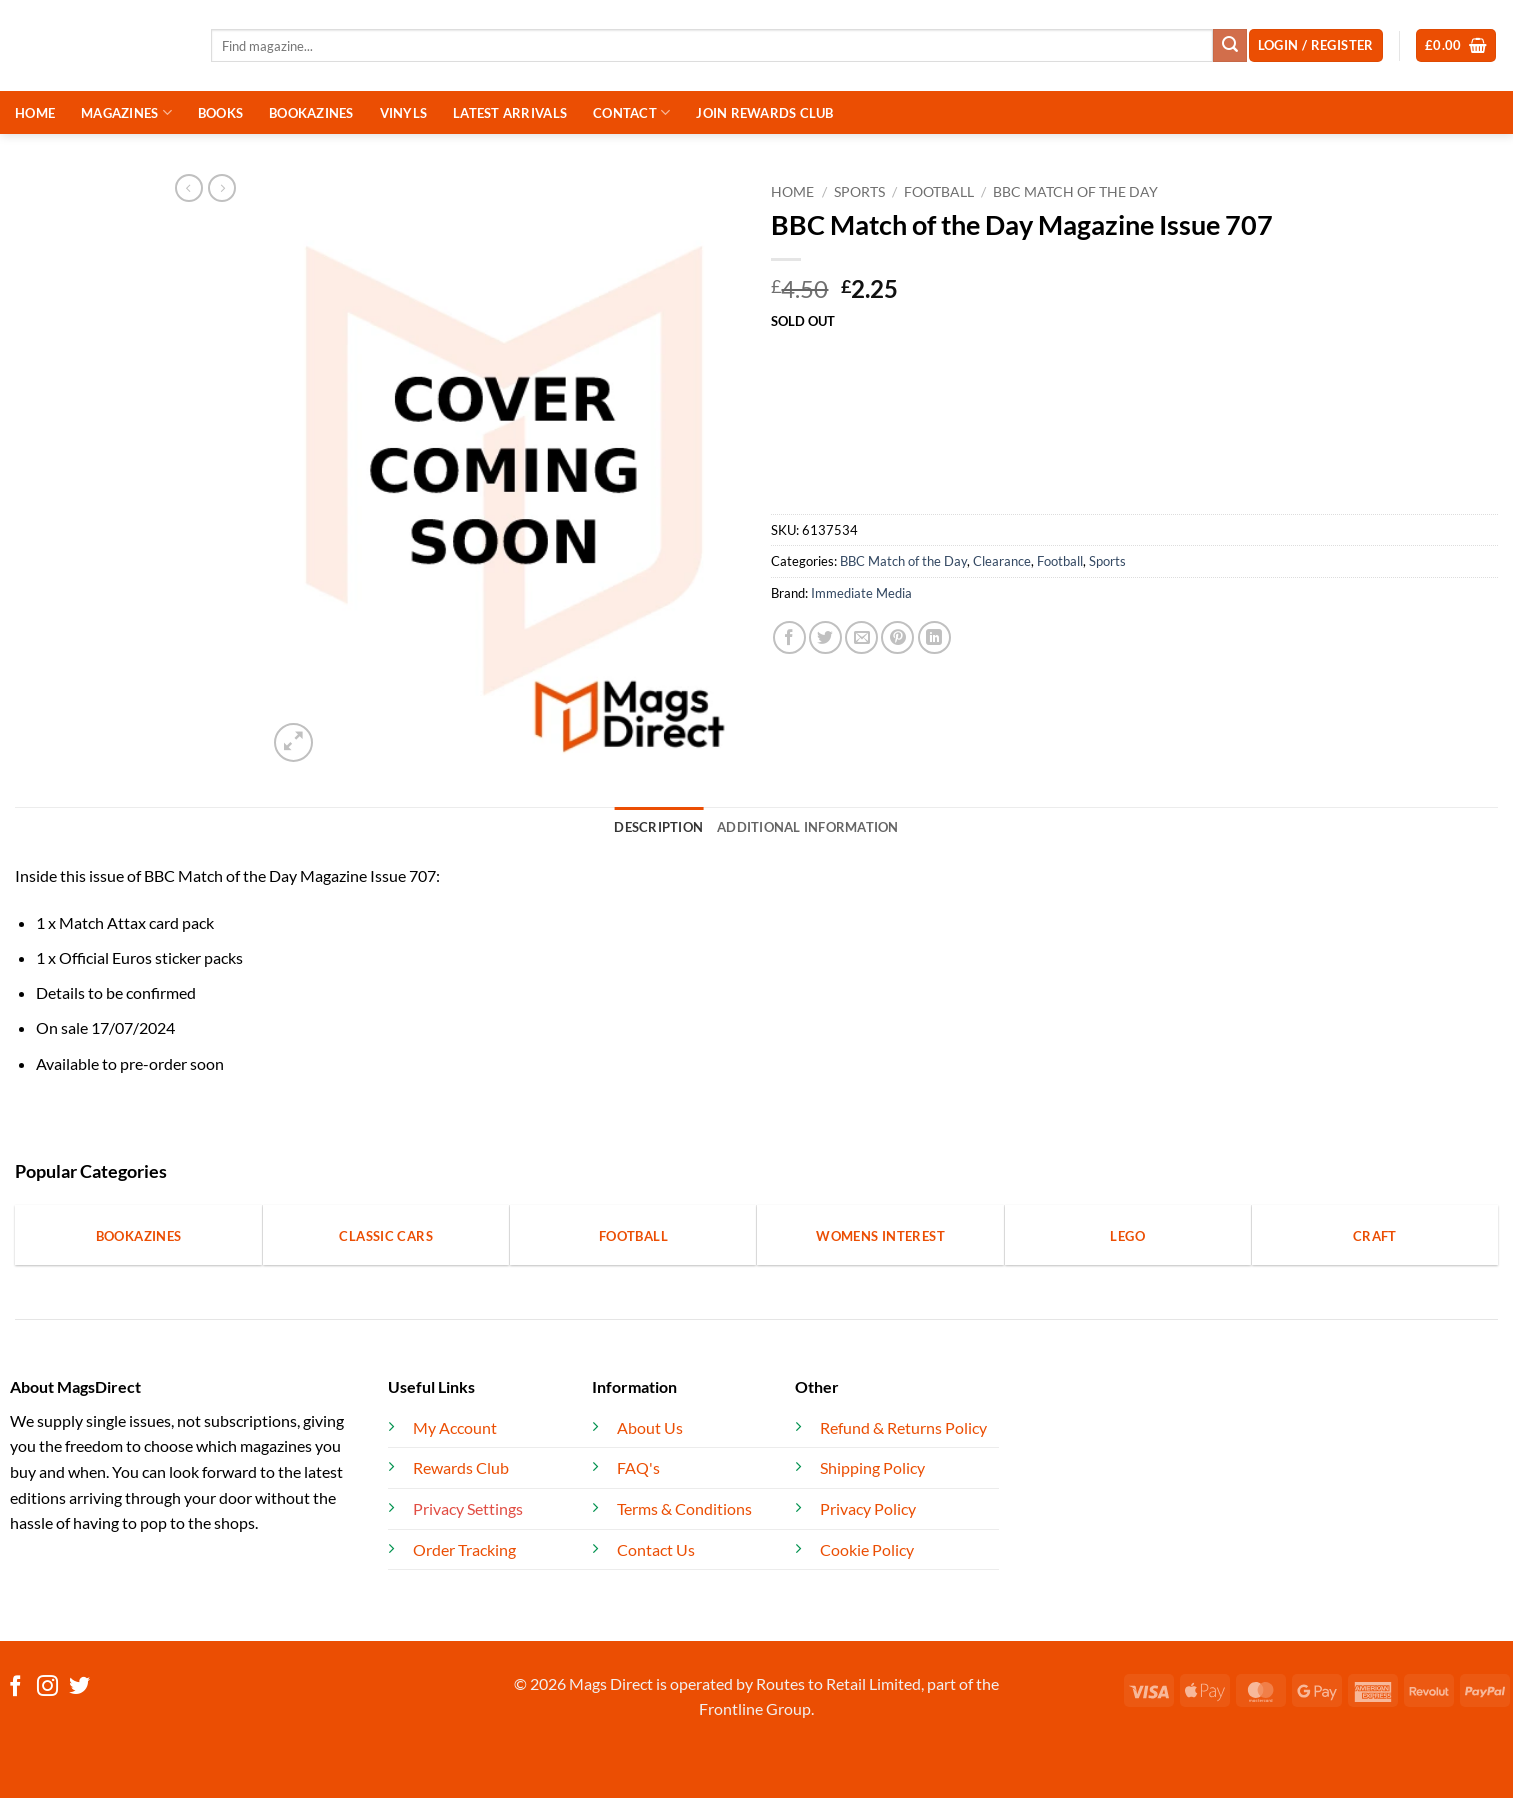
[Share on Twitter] (825, 637)
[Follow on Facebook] (15, 1687)
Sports (859, 192)
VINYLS (404, 113)
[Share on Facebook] (789, 637)
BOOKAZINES (311, 113)
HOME (35, 113)
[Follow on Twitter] (79, 1687)
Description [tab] (658, 827)
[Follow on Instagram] (47, 1687)
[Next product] (189, 188)
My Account (455, 1427)
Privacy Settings (468, 1508)
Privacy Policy (868, 1508)
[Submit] (1230, 46)
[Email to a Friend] (861, 637)
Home (792, 192)
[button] (1456, 45)
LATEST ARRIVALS (510, 113)
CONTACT (631, 112)
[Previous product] (222, 188)
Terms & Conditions (684, 1508)
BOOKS (220, 113)
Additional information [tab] (808, 827)
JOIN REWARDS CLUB (764, 113)
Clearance (1002, 561)
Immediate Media (861, 593)
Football (939, 192)
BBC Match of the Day (1075, 192)
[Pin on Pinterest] (897, 637)
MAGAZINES (126, 112)
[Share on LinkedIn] (934, 637)
